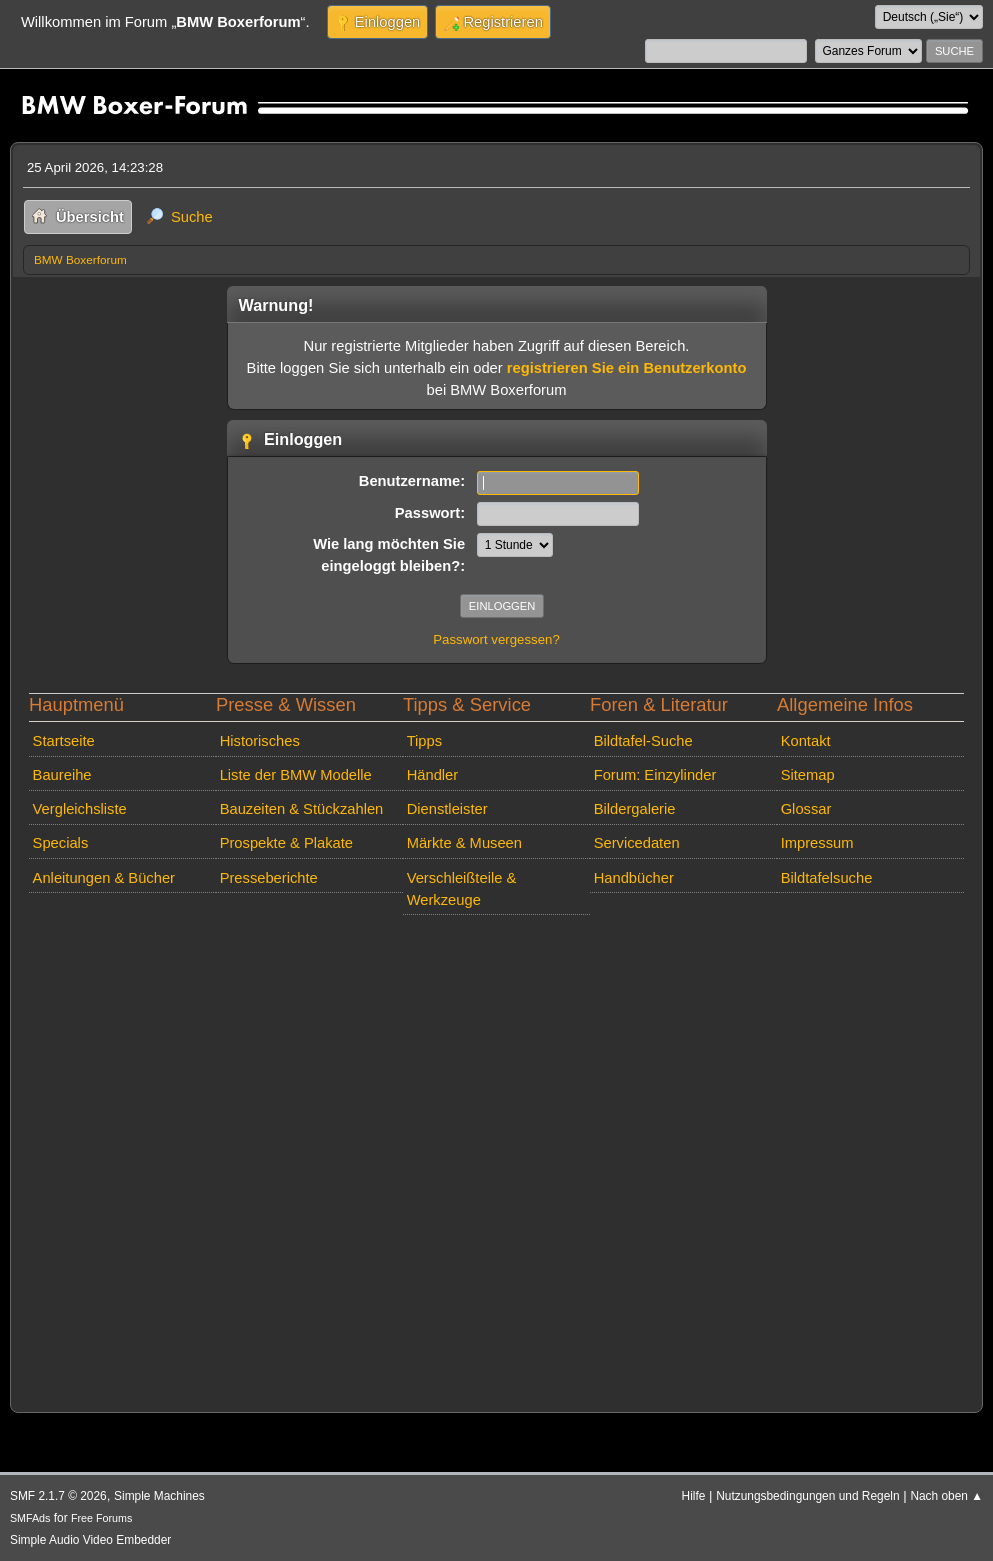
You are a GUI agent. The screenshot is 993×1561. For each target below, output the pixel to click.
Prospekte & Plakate (286, 843)
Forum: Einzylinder (655, 775)
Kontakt (806, 741)
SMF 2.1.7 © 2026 (58, 1496)
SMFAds (30, 1518)
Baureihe (62, 775)
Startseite (64, 741)
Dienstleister (447, 809)
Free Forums (101, 1518)
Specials (61, 843)
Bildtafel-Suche (643, 741)
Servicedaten (637, 843)
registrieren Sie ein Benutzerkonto (627, 368)
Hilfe (694, 1496)
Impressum (817, 843)
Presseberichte (269, 878)
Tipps (424, 741)
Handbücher (634, 878)
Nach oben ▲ (946, 1496)
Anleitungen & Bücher (104, 878)
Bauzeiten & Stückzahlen (302, 809)
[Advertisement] (496, 1159)
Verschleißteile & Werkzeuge (462, 889)
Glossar (806, 809)
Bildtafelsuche (827, 878)
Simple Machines (159, 1496)
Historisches (260, 741)
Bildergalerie (635, 809)
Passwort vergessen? (496, 639)
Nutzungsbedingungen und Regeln (807, 1496)
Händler (433, 775)
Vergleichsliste (80, 809)
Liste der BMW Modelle (296, 775)
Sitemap (808, 775)
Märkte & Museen (464, 843)
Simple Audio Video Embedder (90, 1540)
